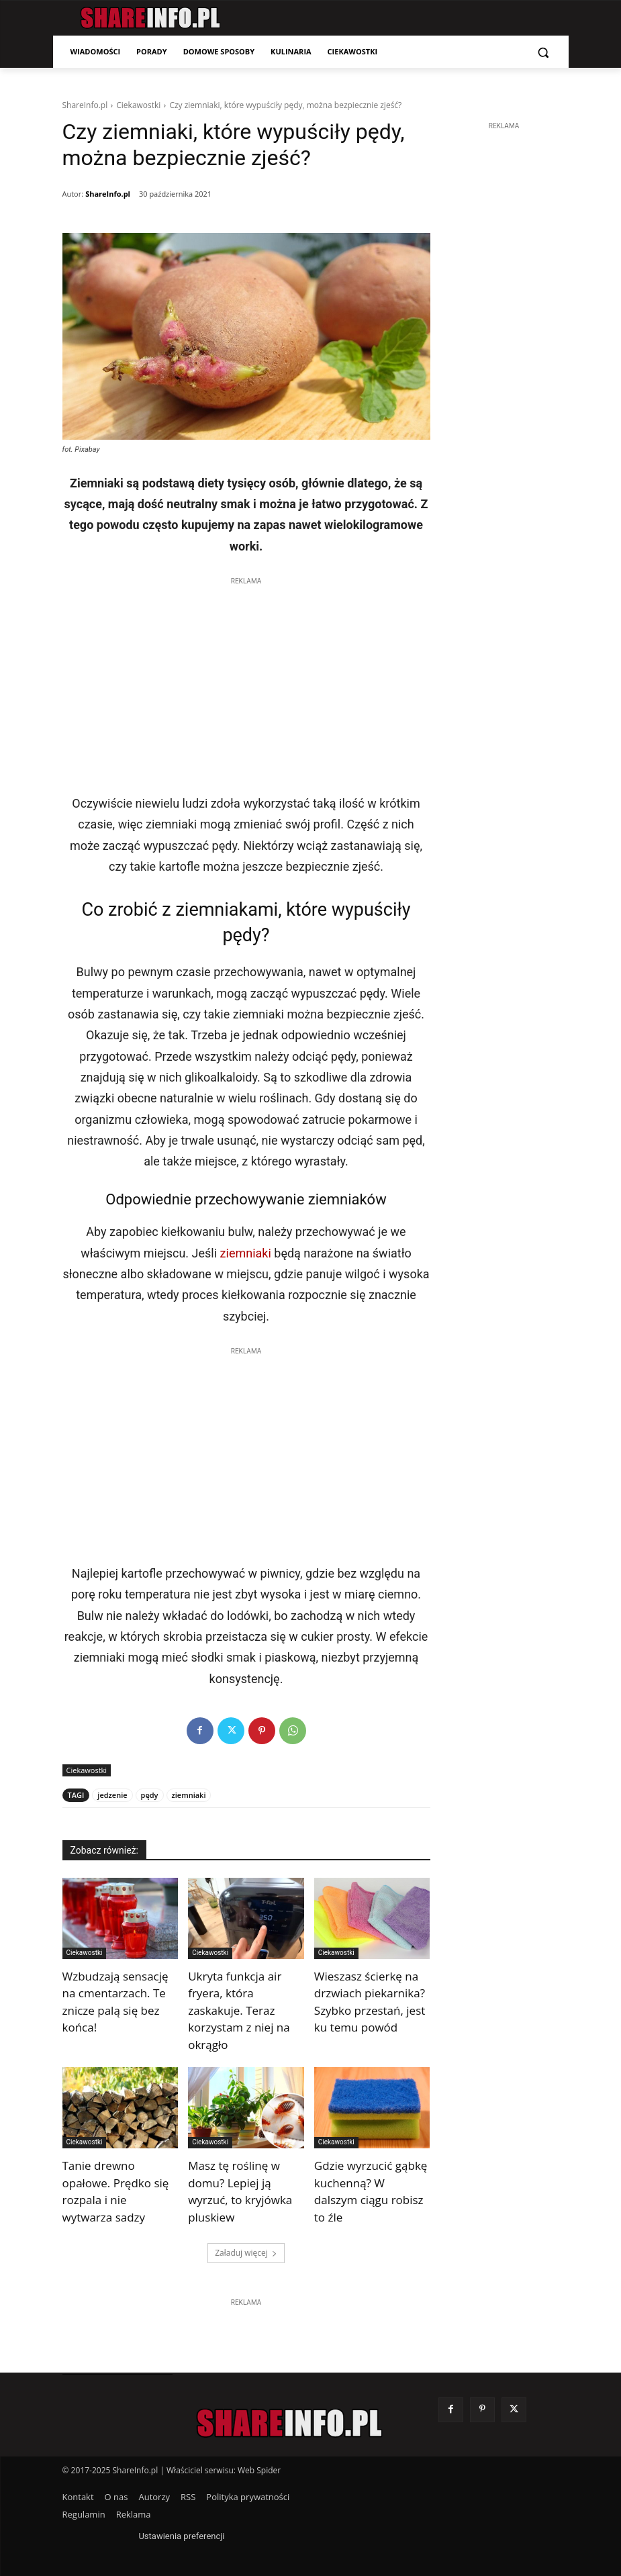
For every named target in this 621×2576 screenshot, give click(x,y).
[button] (543, 52)
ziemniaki (245, 1253)
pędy (149, 1795)
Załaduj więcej (246, 2252)
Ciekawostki (138, 105)
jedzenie (112, 1795)
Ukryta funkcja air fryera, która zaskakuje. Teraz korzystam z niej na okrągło (239, 2010)
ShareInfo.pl (85, 105)
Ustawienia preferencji (181, 2536)
